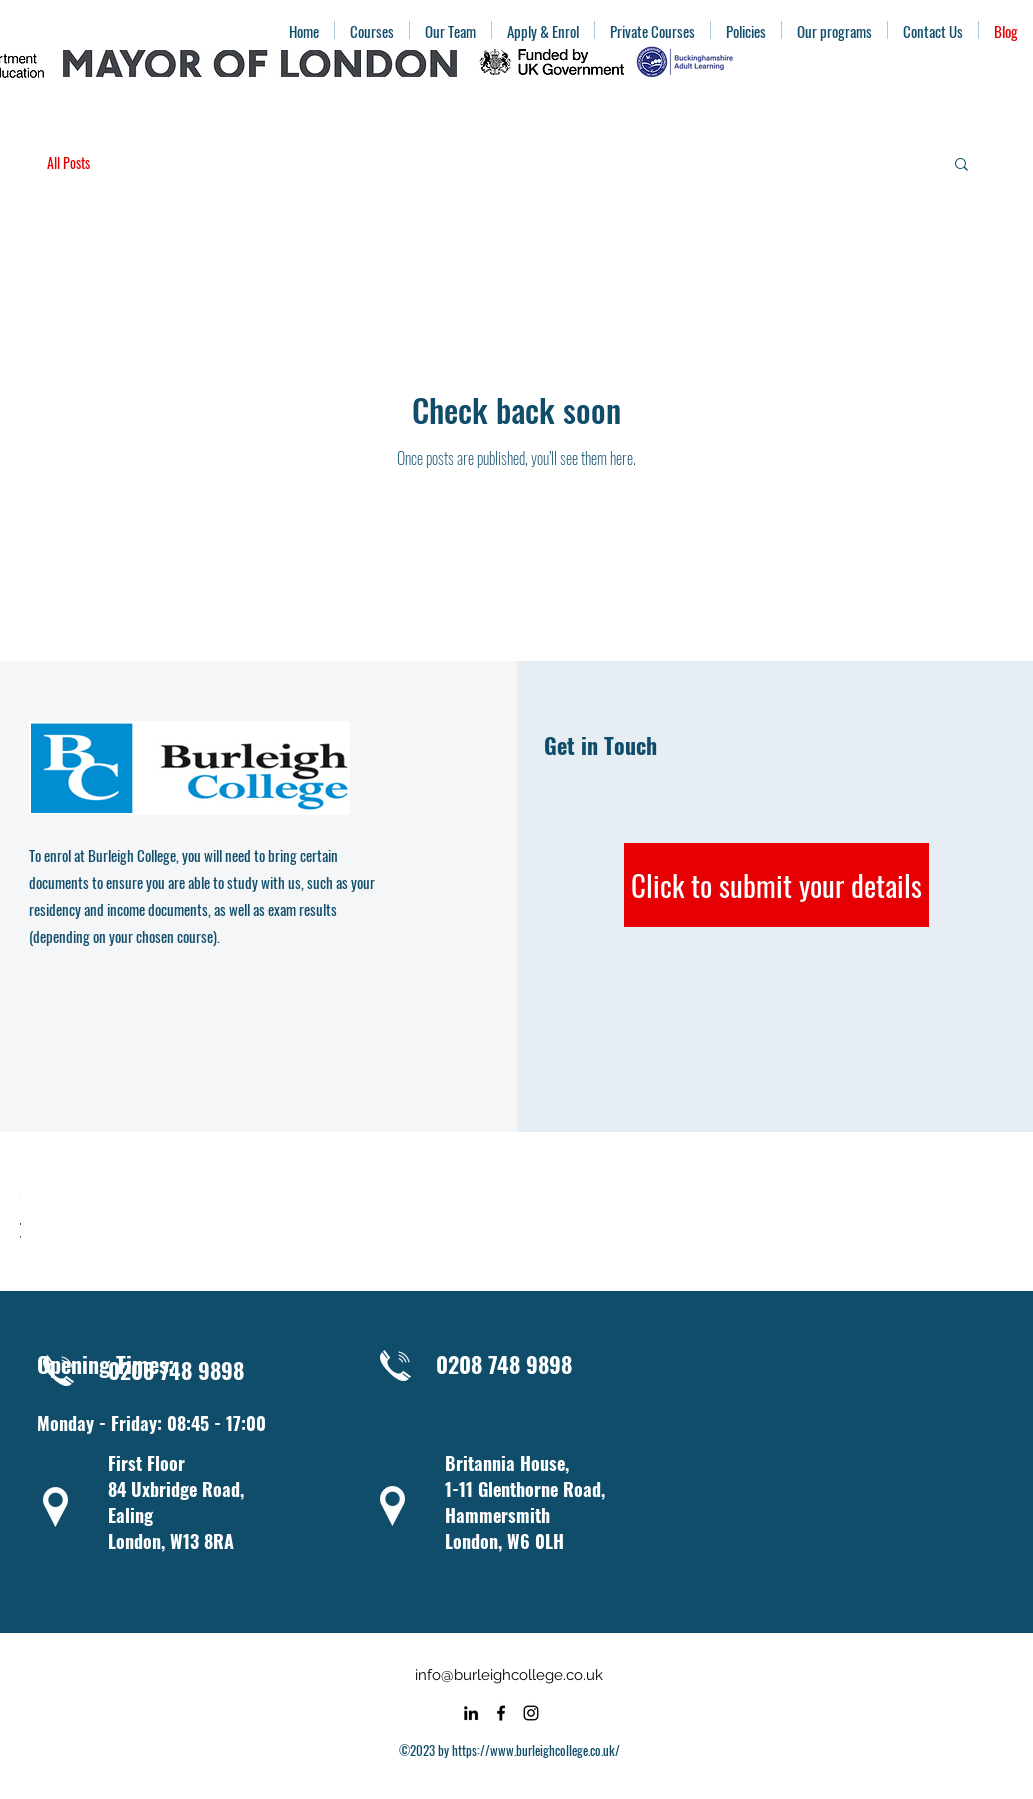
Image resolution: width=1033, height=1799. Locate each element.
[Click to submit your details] (776, 885)
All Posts (68, 163)
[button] (961, 165)
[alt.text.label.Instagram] (531, 1713)
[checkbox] (20, 1231)
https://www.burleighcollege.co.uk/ (536, 1750)
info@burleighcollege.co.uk (509, 1675)
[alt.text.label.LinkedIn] (471, 1713)
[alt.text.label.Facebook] (501, 1713)
